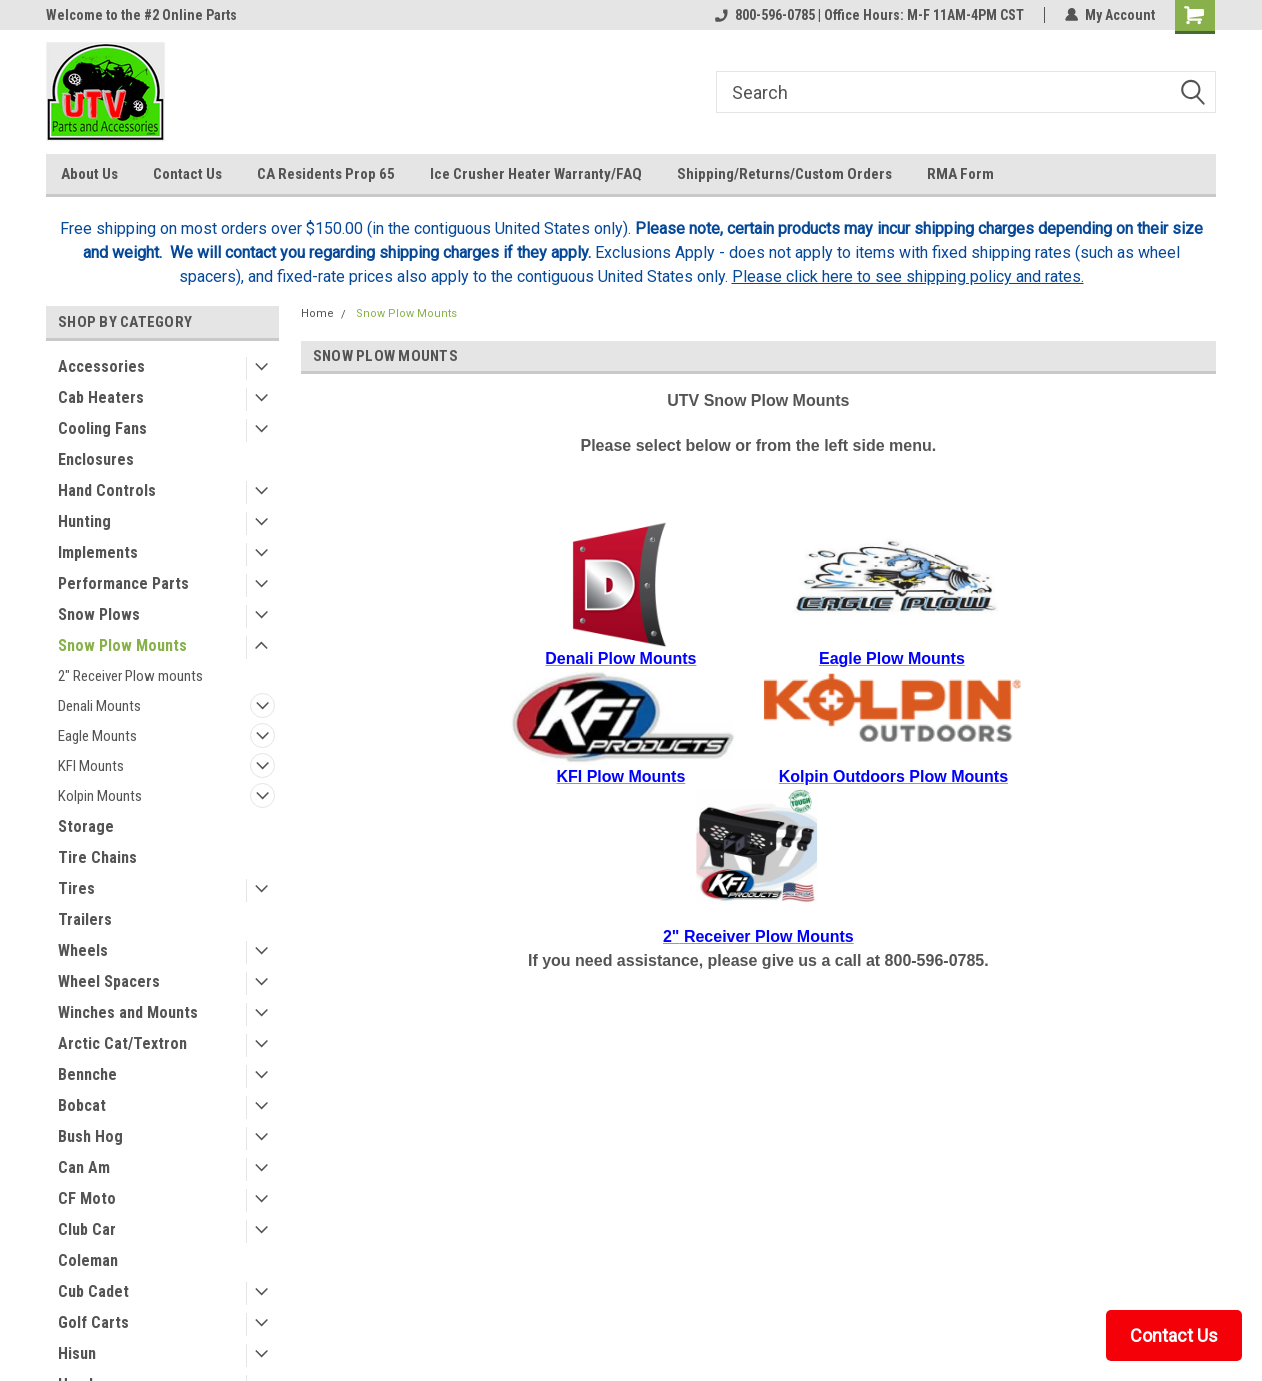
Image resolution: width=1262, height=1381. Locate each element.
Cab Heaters (101, 397)
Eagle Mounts (97, 736)
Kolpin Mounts (100, 796)
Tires (76, 888)
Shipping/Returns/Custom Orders (784, 174)
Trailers (85, 919)
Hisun (77, 1353)
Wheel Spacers (109, 981)
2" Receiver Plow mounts (130, 676)
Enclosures (96, 459)
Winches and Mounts (128, 1012)
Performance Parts (123, 583)
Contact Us (187, 174)
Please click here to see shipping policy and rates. (908, 276)
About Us (89, 174)
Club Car (87, 1229)
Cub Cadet (93, 1291)
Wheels (83, 950)
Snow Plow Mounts (122, 645)
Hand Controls (107, 490)
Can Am (84, 1167)
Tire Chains (97, 857)
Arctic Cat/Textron (122, 1043)
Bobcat (82, 1105)
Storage (86, 826)
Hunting (84, 521)
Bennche (87, 1074)
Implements (98, 552)
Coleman (88, 1260)
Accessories (101, 366)
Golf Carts (93, 1322)
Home (317, 313)
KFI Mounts (91, 766)
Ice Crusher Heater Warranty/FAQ (536, 174)
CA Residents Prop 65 (326, 174)
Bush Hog (90, 1136)
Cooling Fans (102, 428)
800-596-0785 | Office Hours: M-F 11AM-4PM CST (869, 15)
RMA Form (960, 174)
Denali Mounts (99, 706)
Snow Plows (99, 614)
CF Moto (87, 1198)
